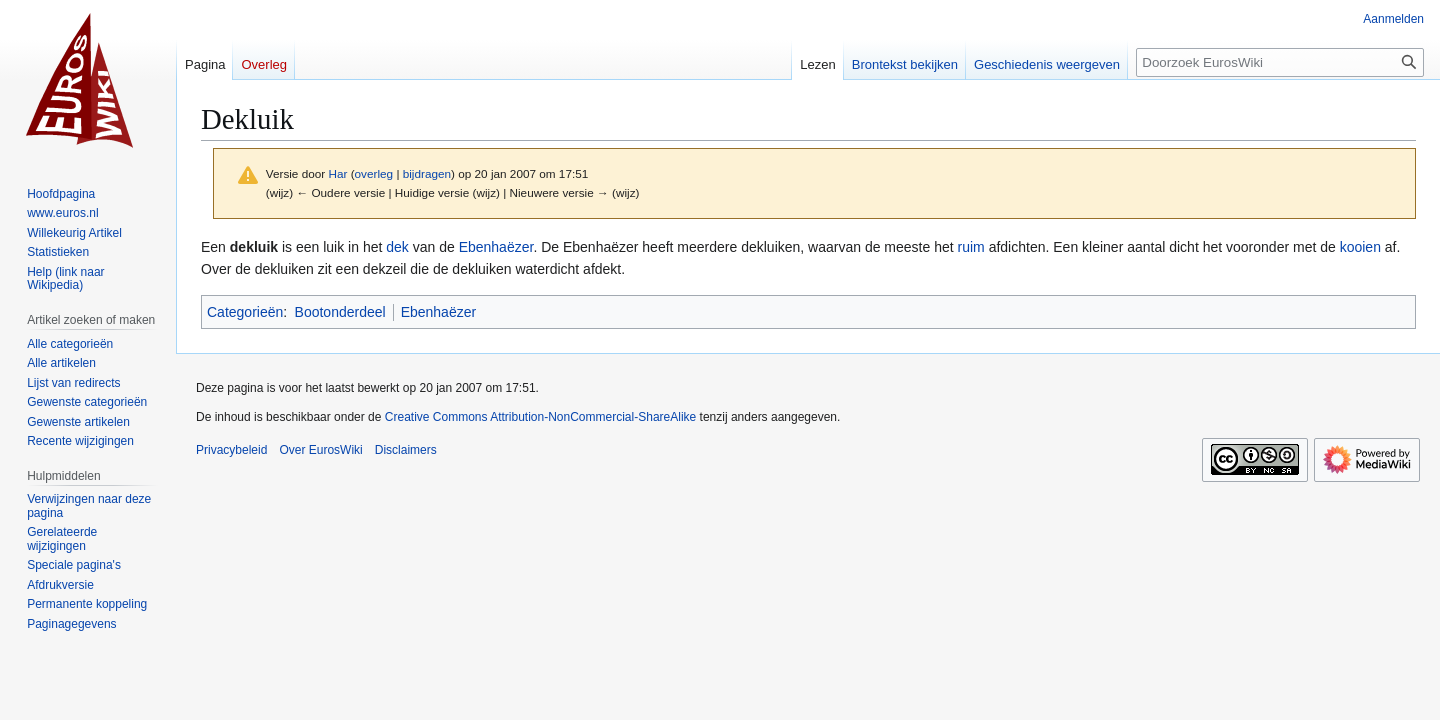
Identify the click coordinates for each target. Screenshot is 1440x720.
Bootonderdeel (340, 312)
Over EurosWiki (320, 450)
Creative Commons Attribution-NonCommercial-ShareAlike (540, 417)
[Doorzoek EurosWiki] (1280, 62)
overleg (374, 173)
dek (397, 247)
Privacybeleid (231, 450)
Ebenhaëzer (496, 247)
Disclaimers (406, 450)
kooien (1360, 247)
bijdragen (427, 173)
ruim (971, 247)
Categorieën (245, 312)
